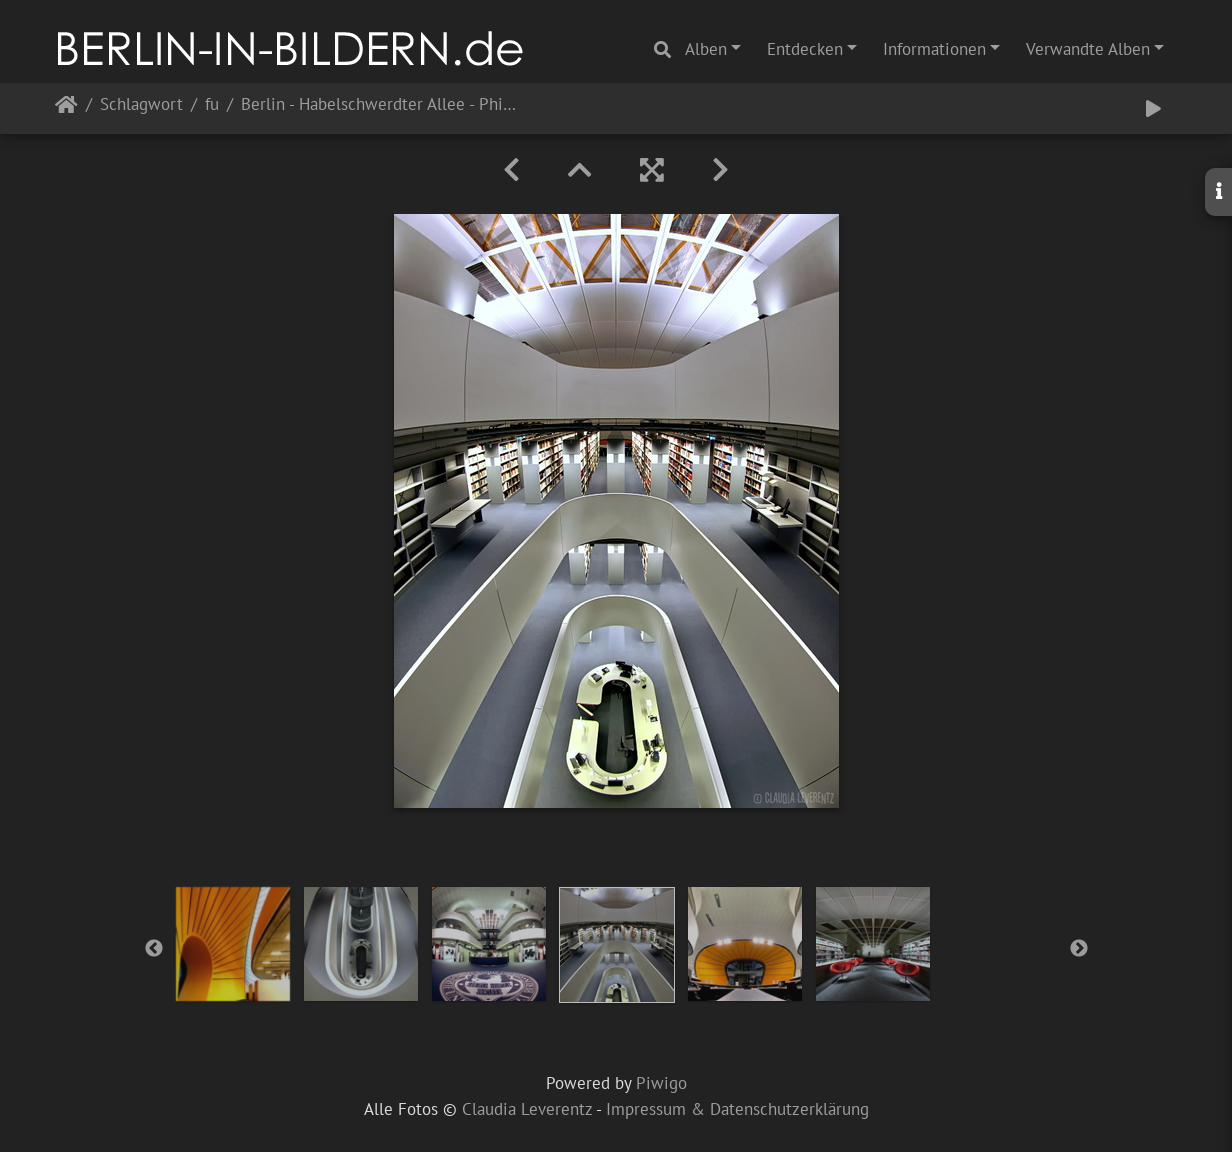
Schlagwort (141, 105)
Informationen (934, 49)
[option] (233, 944)
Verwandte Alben (1088, 49)
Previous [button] (154, 949)
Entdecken (805, 49)
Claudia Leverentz (527, 1109)
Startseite (66, 108)
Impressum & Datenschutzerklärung (737, 1109)
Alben (706, 49)
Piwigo (661, 1083)
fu (212, 105)
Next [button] (1079, 949)
